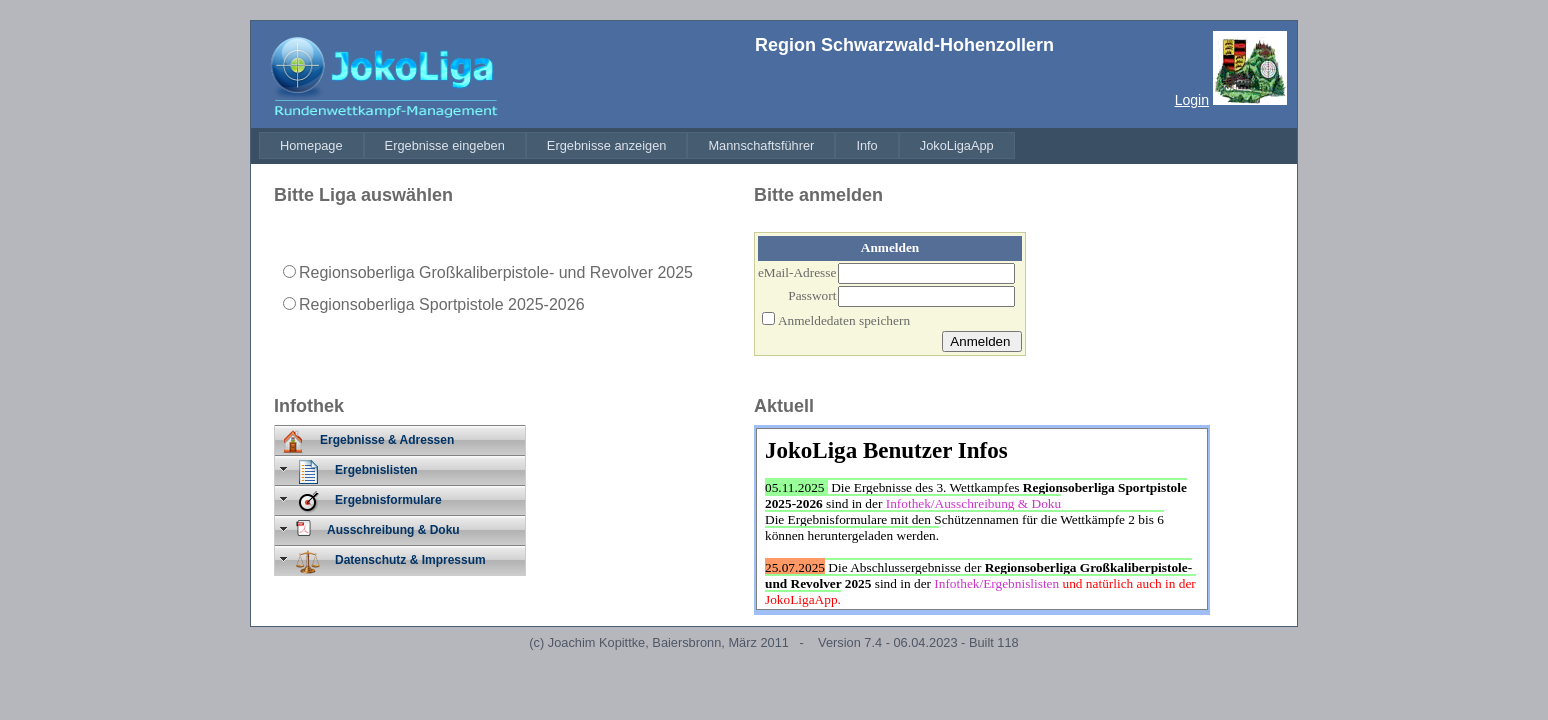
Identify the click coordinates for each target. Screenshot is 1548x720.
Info (866, 145)
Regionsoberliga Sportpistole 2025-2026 (442, 304)
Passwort (812, 295)
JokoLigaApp (957, 145)
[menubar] (637, 145)
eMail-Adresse (797, 272)
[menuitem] (311, 145)
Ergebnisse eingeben (445, 145)
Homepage (311, 145)
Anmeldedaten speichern (844, 320)
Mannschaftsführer (761, 145)
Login (1192, 100)
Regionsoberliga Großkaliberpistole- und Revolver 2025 (496, 272)
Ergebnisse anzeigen (607, 145)
